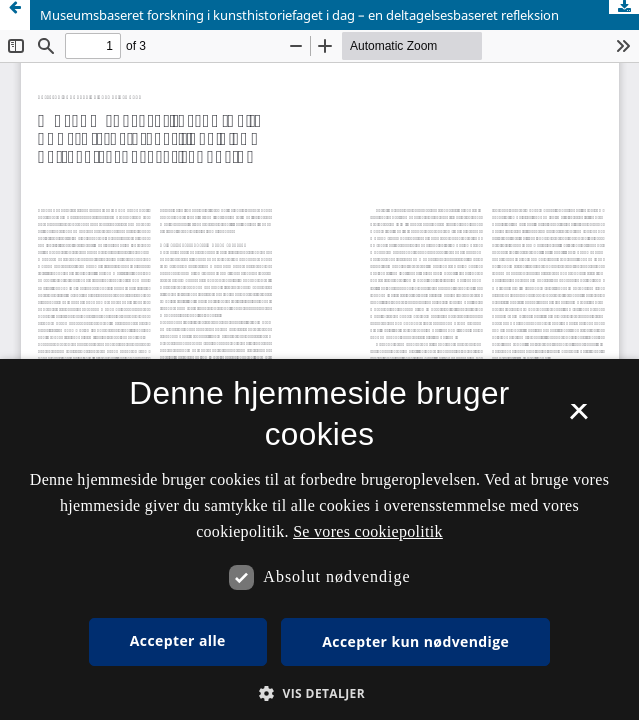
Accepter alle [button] (178, 640)
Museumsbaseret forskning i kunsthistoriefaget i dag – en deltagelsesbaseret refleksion (299, 15)
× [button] (578, 418)
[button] (319, 693)
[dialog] (319, 539)
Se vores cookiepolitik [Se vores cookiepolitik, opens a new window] (368, 531)
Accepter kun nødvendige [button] (415, 641)
